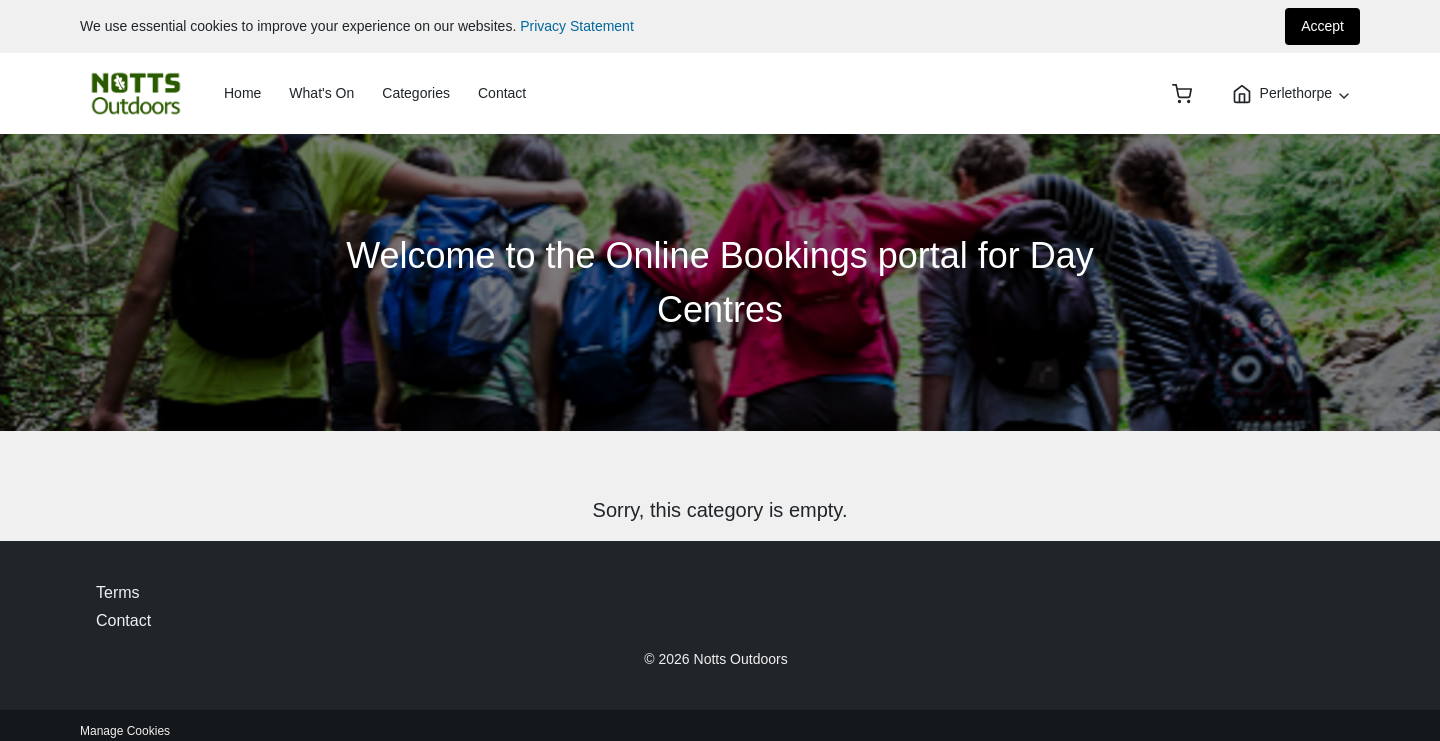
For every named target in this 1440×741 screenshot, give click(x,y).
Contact (502, 93)
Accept (1322, 26)
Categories (416, 93)
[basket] (1182, 94)
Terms (118, 592)
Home (242, 93)
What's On (321, 93)
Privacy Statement (577, 26)
